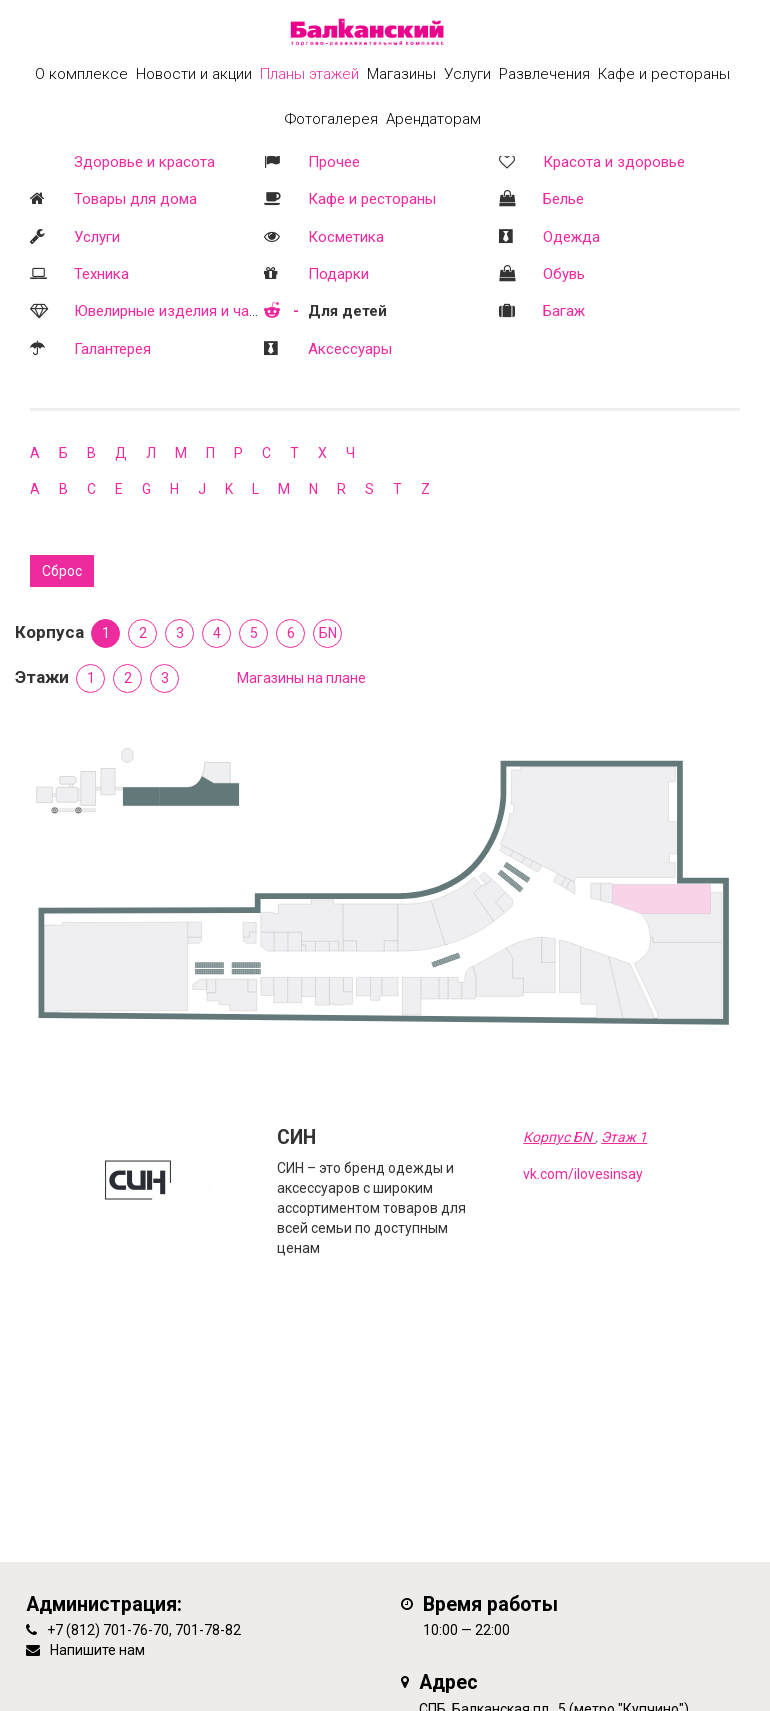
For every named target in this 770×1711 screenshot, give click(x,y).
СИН (296, 1137)
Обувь (564, 274)
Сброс (62, 571)
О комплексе (81, 74)
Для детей (347, 311)
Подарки (338, 274)
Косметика (346, 237)
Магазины (401, 74)
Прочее (334, 162)
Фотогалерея (331, 119)
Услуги (97, 237)
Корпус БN (559, 1137)
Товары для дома (135, 199)
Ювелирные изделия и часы (171, 311)
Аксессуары (350, 349)
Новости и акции (194, 74)
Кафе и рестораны (372, 199)
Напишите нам (97, 1650)
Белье (563, 199)
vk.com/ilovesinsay (583, 1174)
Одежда (571, 237)
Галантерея (112, 349)
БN (328, 633)
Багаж (564, 311)
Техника (101, 274)
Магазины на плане (301, 678)
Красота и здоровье (614, 162)
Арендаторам (433, 119)
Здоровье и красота (144, 162)
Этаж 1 (624, 1137)
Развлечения (544, 74)
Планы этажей (309, 74)
